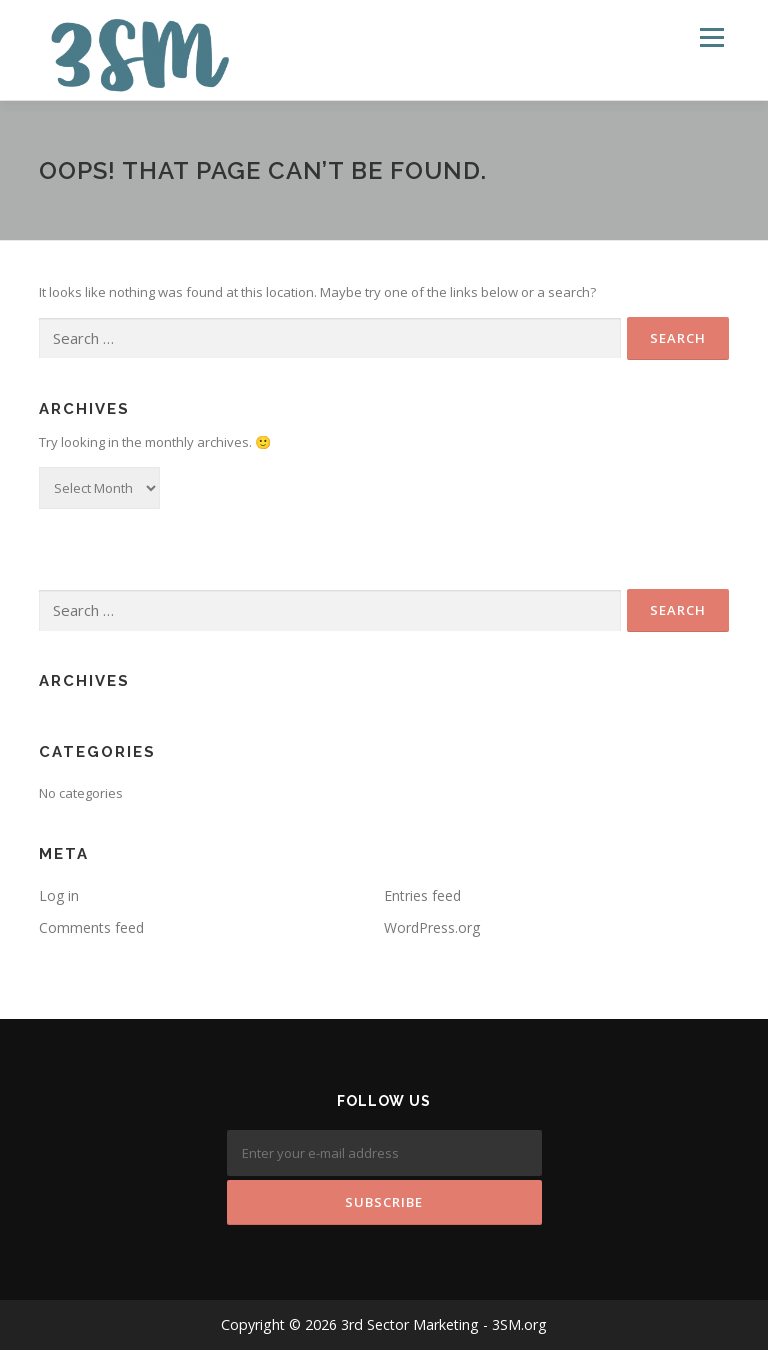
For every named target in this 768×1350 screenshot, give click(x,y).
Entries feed (422, 895)
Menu (711, 37)
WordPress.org (432, 927)
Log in (59, 895)
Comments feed (91, 927)
